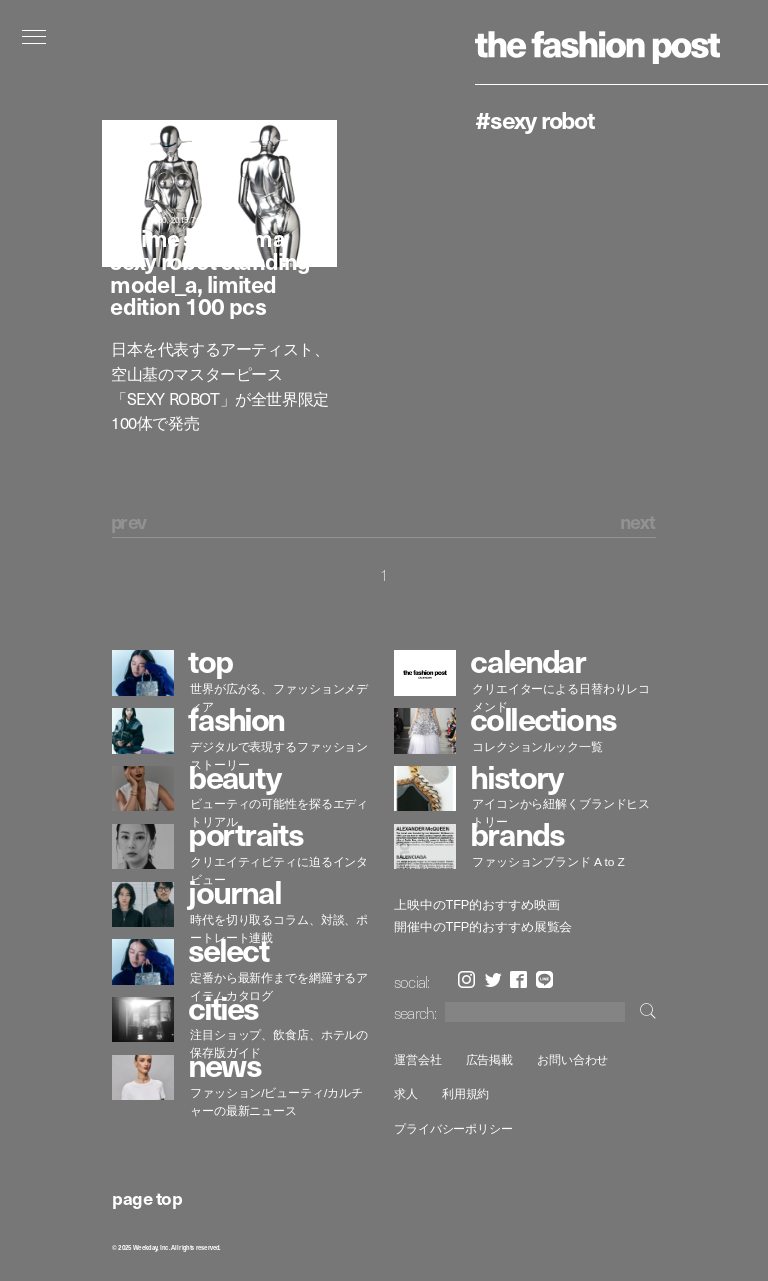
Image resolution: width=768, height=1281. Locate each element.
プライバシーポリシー (453, 1128)
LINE (544, 979)
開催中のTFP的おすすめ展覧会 (483, 927)
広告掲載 (490, 1059)
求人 (406, 1093)
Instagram (466, 979)
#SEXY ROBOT (535, 119)
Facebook (518, 979)
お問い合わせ (572, 1059)
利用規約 (466, 1093)
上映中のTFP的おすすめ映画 (476, 905)
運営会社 (418, 1059)
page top (147, 1197)
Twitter (493, 979)
